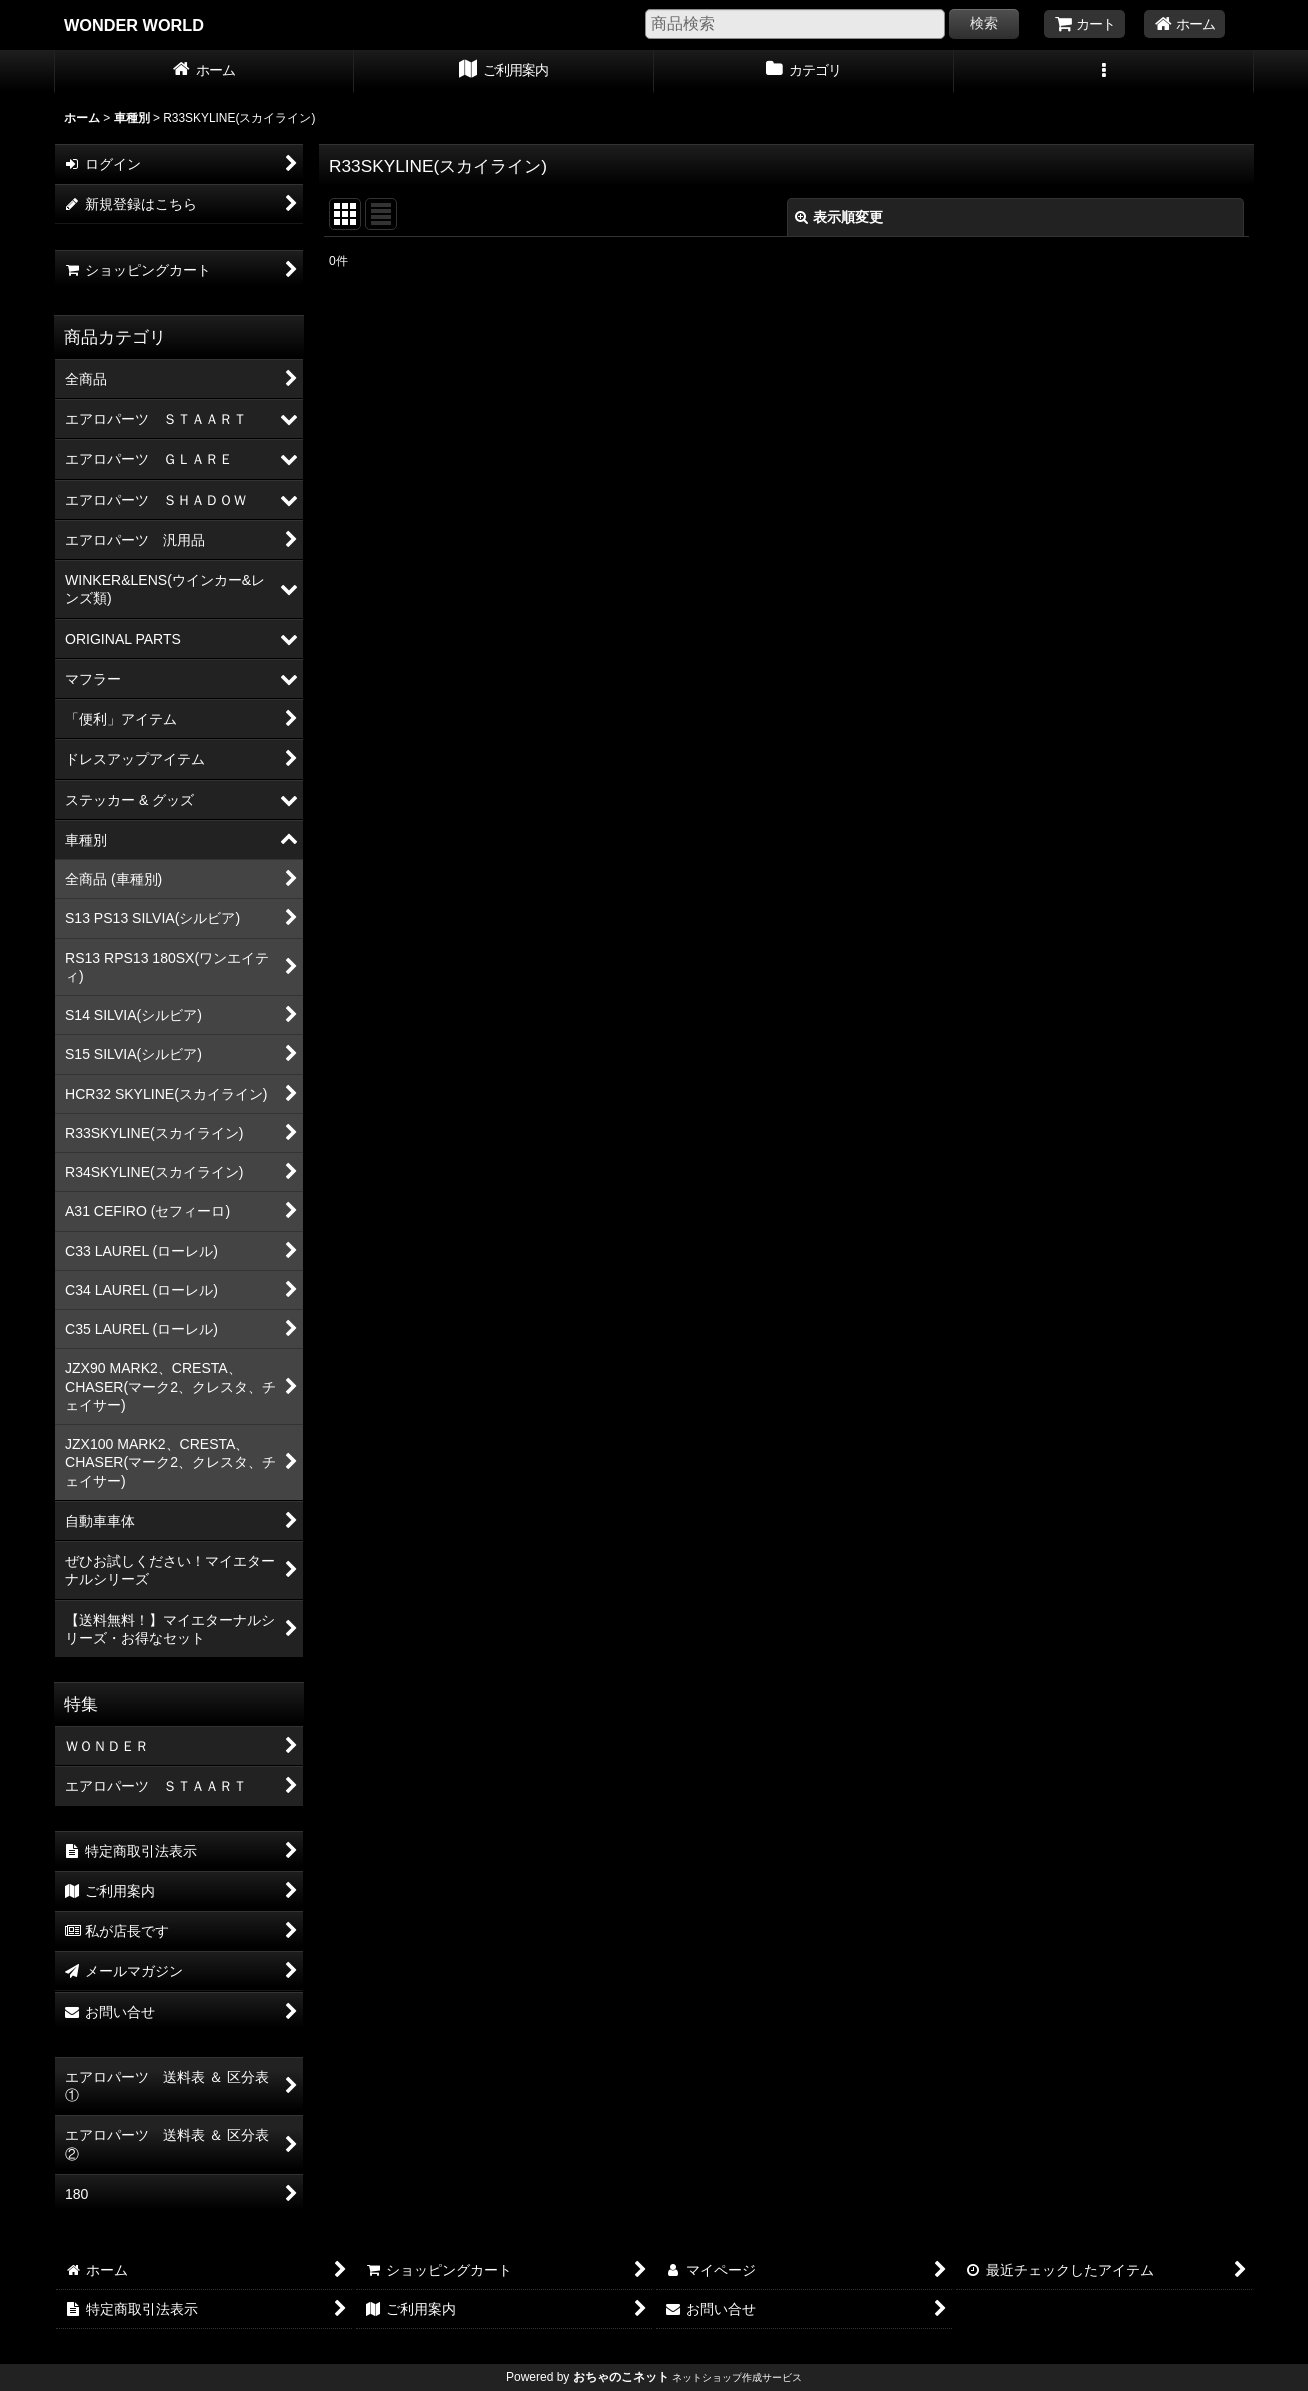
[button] (1104, 72)
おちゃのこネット (621, 2377)
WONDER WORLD (134, 25)
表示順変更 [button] (839, 217)
